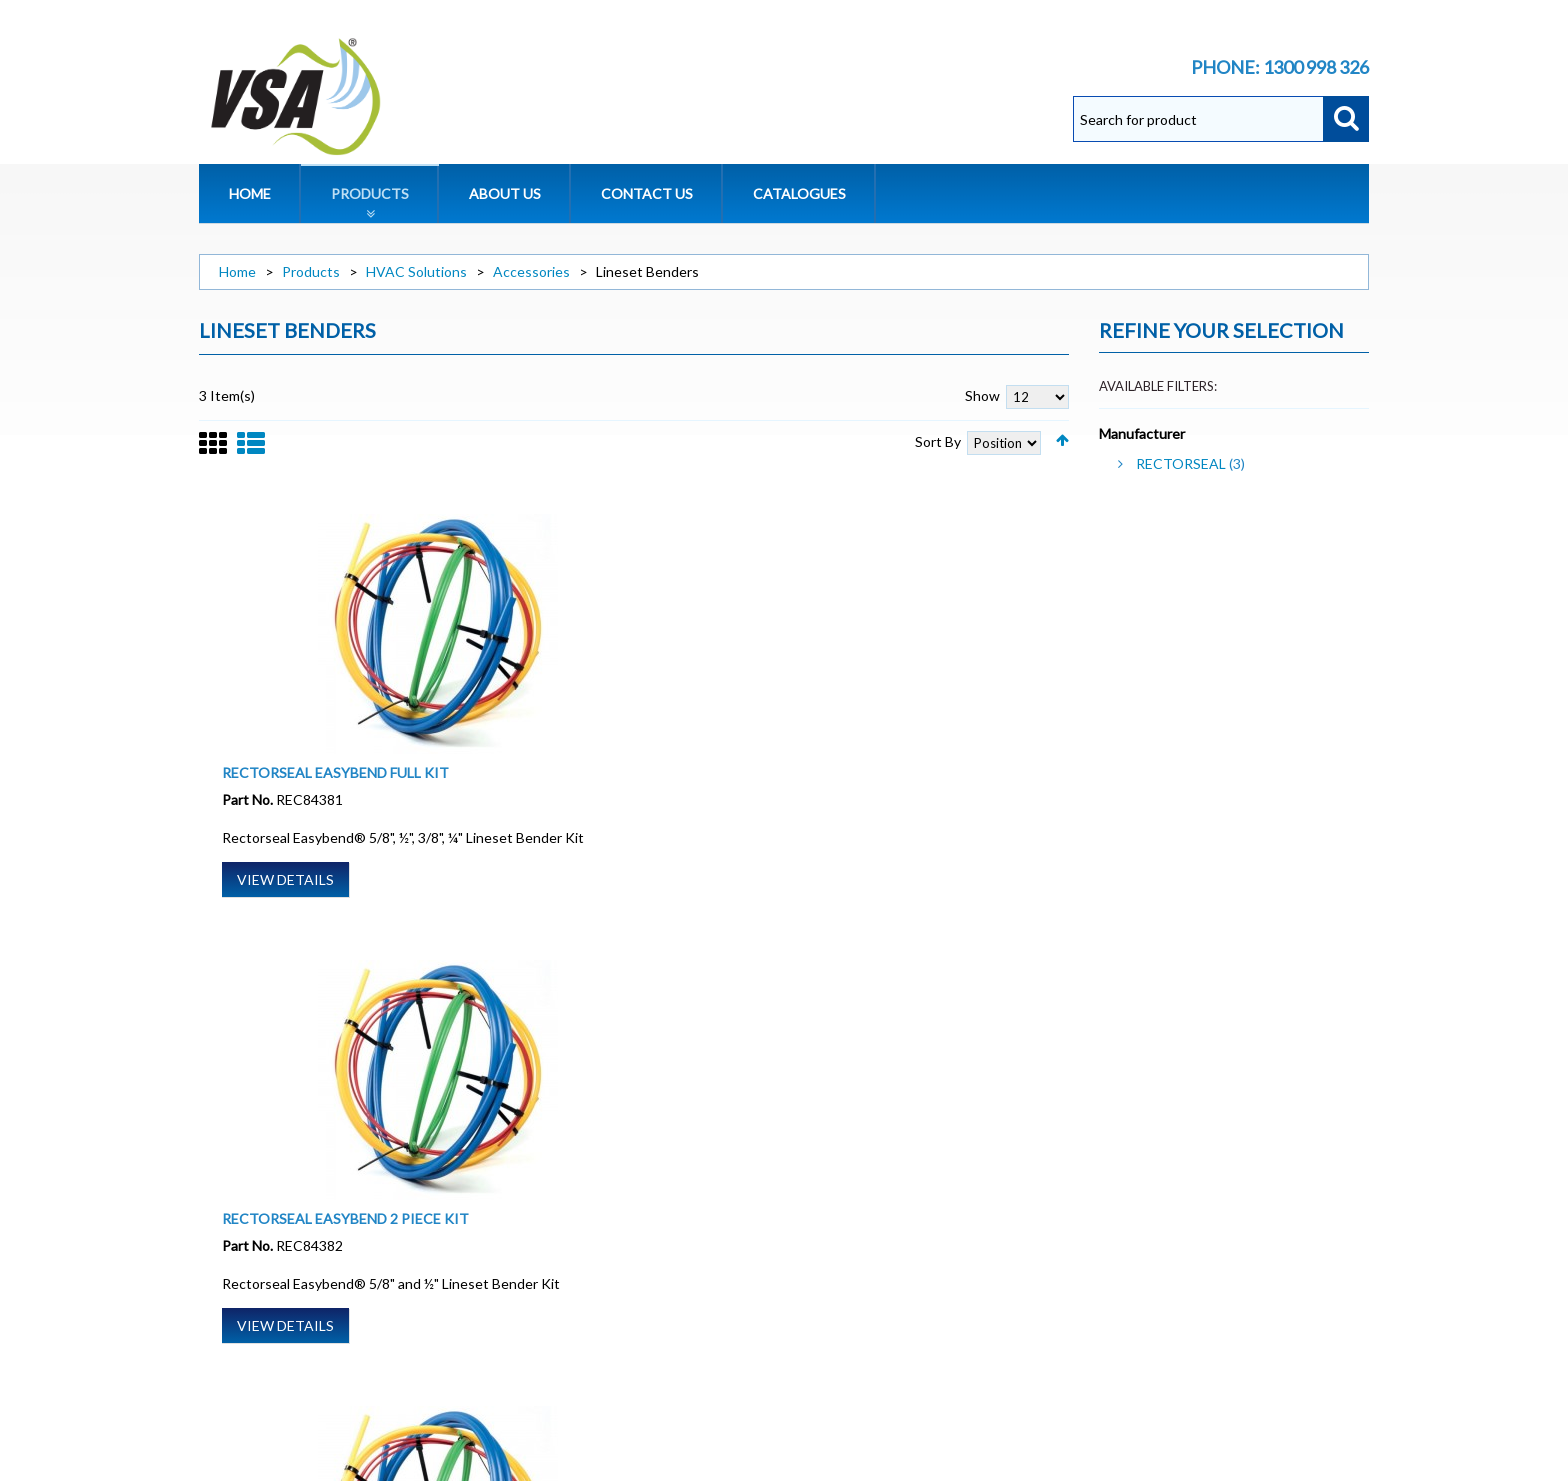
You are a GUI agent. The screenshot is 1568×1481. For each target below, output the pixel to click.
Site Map (222, 1321)
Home (237, 271)
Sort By (938, 441)
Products (311, 271)
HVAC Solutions (416, 271)
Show (982, 395)
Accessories (531, 271)
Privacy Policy (241, 1301)
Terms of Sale (239, 1261)
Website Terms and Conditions (289, 1241)
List (251, 454)
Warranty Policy (249, 1281)
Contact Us (233, 1341)
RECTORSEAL (1181, 463)
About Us (226, 1221)
